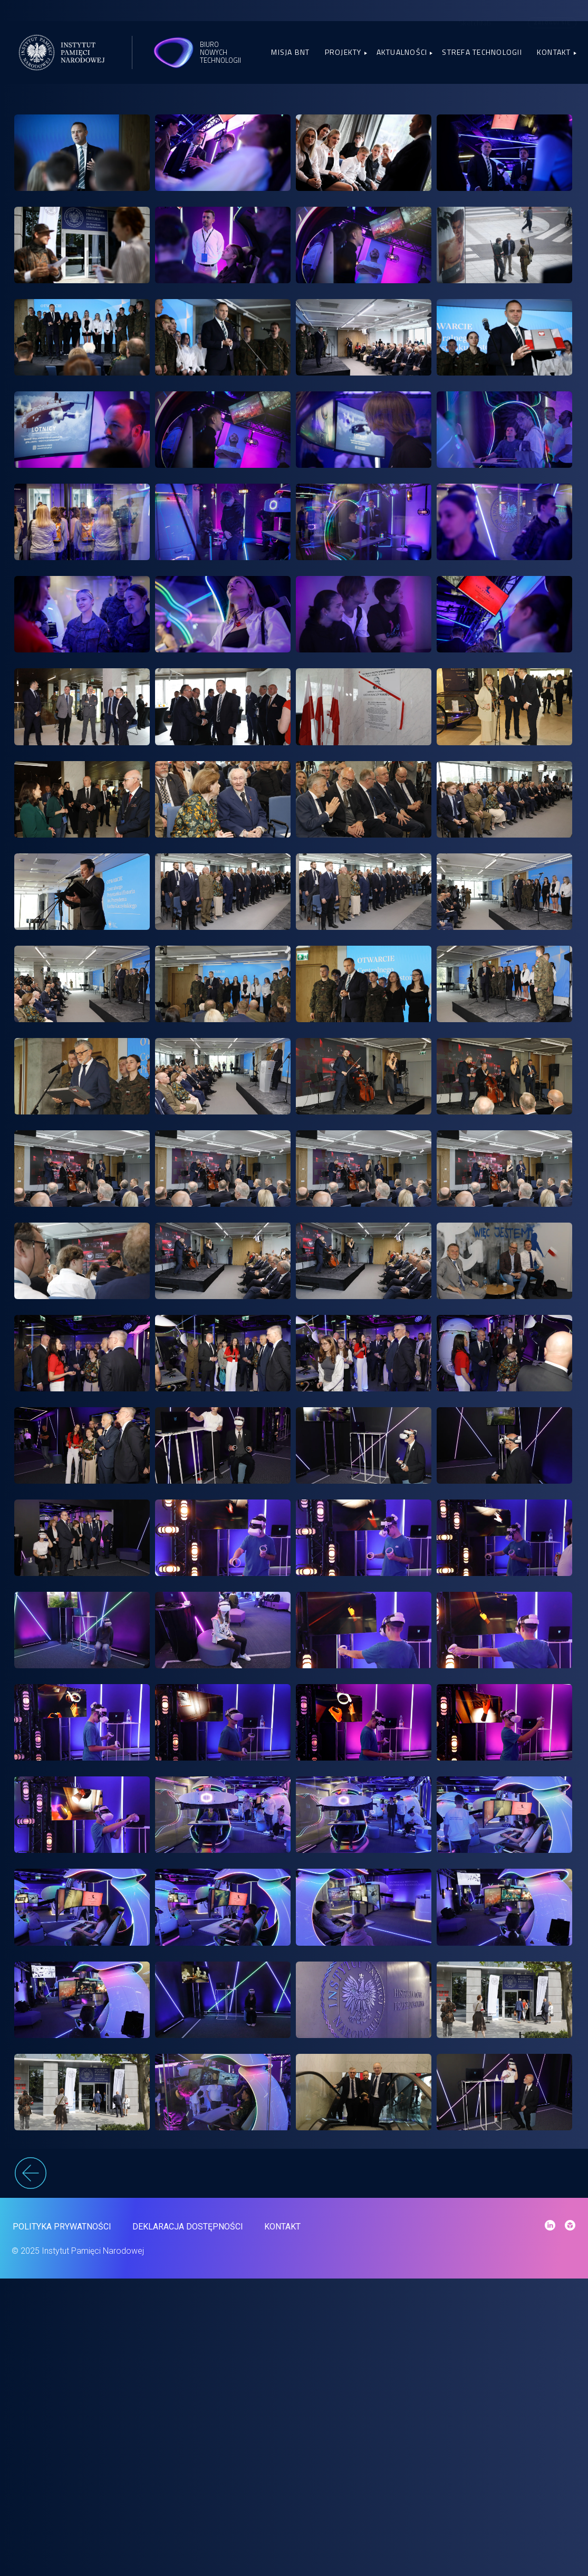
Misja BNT (290, 51)
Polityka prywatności (61, 2521)
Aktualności (402, 51)
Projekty (343, 51)
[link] (82, 158)
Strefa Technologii (482, 51)
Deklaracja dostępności (186, 2521)
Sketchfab (475, 22)
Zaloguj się (552, 22)
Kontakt (554, 51)
